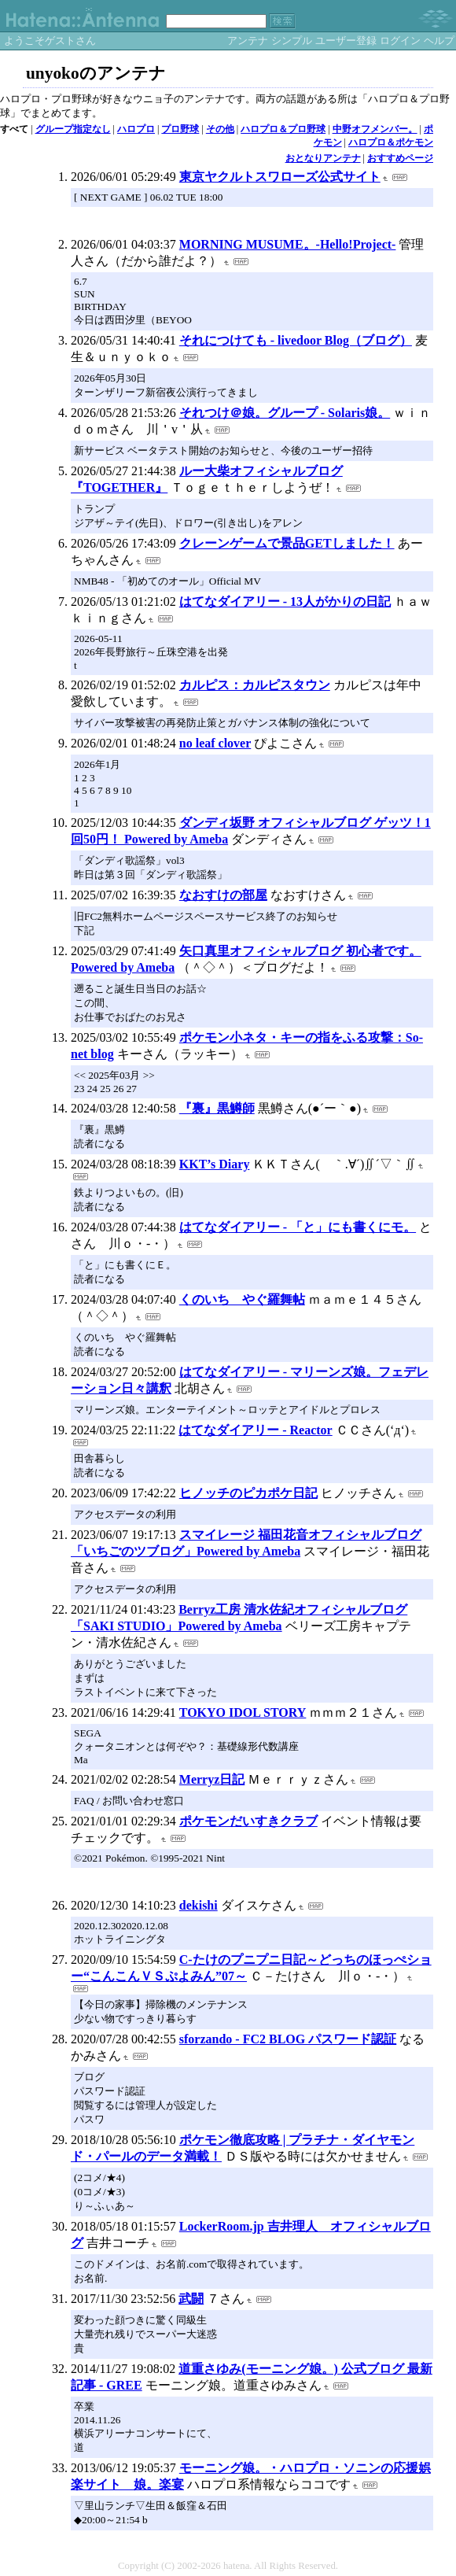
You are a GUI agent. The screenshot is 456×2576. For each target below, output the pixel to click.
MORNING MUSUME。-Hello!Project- (287, 244)
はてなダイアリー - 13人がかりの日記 (285, 601)
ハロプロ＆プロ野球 (283, 129)
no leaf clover (215, 743)
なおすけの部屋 (223, 895)
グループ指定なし (73, 129)
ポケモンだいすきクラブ (248, 1821)
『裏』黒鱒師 (217, 1108)
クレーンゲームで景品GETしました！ (287, 543)
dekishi (198, 1905)
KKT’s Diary (214, 1164)
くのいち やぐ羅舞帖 (242, 1299)
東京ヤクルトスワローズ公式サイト (280, 176)
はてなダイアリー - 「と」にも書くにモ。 (297, 1227)
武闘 (191, 2298)
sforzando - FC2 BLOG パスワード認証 (287, 2039)
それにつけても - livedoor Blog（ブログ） (295, 340)
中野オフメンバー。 (375, 129)
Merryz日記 (212, 1779)
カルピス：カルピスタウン (254, 685)
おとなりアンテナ (323, 158)
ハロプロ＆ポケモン (390, 142)
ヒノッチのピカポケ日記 (248, 1493)
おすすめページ (400, 158)
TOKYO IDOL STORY (243, 1712)
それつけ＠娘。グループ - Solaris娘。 (284, 412)
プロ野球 (180, 129)
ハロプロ (136, 129)
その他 (220, 129)
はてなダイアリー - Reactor (255, 1430)
